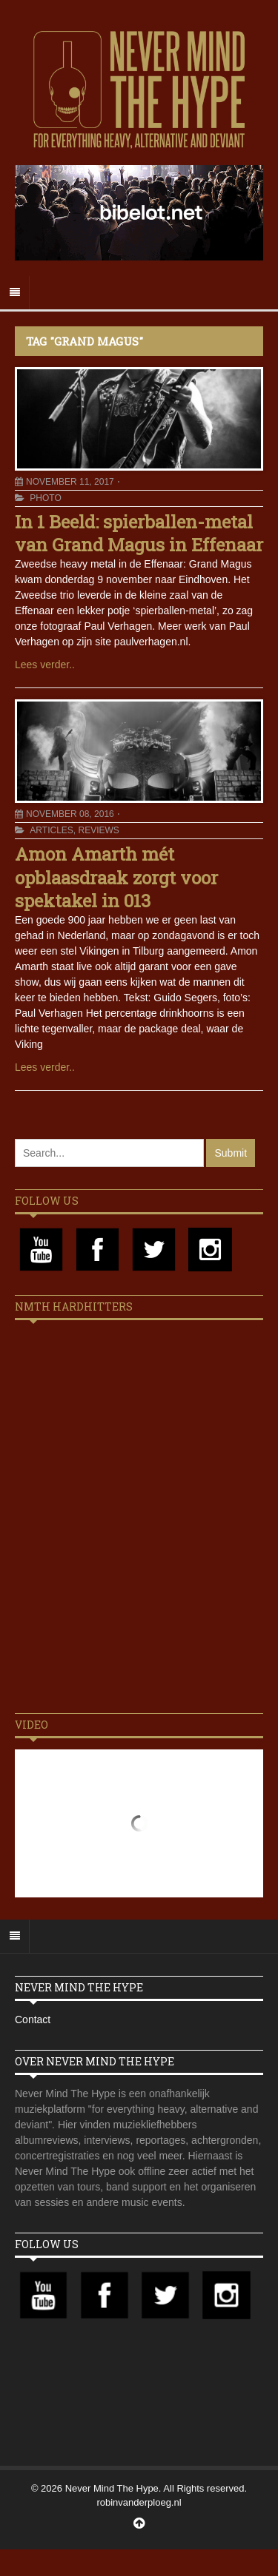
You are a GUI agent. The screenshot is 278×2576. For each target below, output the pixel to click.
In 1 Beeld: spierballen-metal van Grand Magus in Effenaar (139, 533)
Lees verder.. (45, 664)
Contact (32, 2019)
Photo (45, 498)
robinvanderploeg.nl (138, 2502)
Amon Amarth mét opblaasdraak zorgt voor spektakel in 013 (116, 877)
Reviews (98, 830)
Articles (51, 830)
